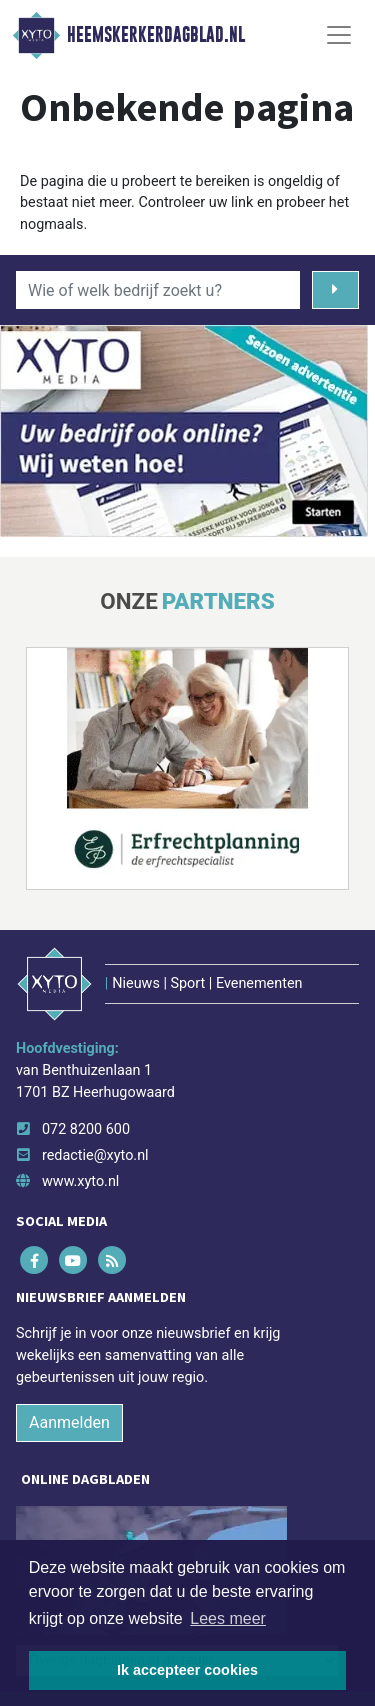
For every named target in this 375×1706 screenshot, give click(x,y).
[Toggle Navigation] (339, 35)
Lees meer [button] (228, 1618)
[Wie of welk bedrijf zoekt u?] (158, 290)
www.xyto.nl (80, 1181)
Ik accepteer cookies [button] (187, 1670)
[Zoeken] (335, 290)
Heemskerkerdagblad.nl (156, 35)
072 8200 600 (86, 1129)
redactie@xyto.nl (95, 1155)
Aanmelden (69, 1422)
